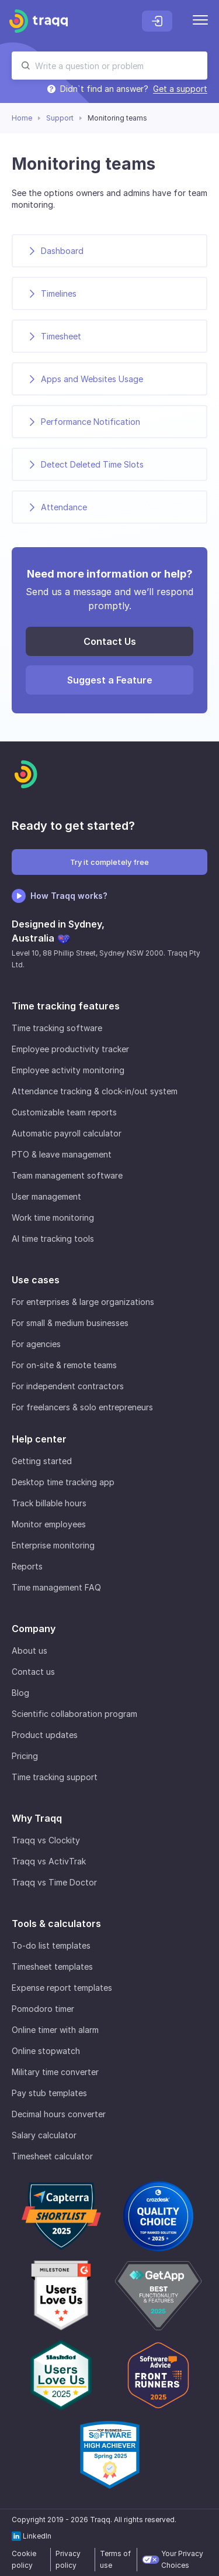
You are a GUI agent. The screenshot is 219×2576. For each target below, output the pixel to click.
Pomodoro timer (43, 2009)
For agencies (36, 1344)
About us (29, 1650)
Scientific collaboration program (74, 1714)
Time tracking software (57, 1028)
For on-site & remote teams (64, 1365)
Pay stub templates (49, 2093)
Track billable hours (49, 1503)
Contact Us (110, 641)
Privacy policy (68, 2559)
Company (33, 1628)
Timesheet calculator (52, 2156)
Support (60, 118)
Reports (27, 1566)
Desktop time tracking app (63, 1482)
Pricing (25, 1756)
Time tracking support (55, 1777)
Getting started (42, 1461)
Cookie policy (24, 2559)
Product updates (45, 1735)
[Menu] (200, 21)
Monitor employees (49, 1524)
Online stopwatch (46, 2051)
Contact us (33, 1672)
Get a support (180, 89)
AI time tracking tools (53, 1239)
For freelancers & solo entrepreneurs (82, 1407)
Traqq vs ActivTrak (49, 1861)
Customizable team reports (64, 1112)
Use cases (36, 1280)
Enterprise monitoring (53, 1545)
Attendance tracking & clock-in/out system (95, 1091)
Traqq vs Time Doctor (54, 1882)
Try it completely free (109, 862)
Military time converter (55, 2072)
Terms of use (115, 2559)
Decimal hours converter (59, 2114)
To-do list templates (51, 1945)
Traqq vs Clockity (46, 1840)
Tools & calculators (56, 1923)
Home (22, 118)
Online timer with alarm (55, 2030)
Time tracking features (66, 1006)
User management (46, 1196)
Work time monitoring (53, 1217)
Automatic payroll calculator (66, 1133)
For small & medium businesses (70, 1323)
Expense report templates (62, 1988)
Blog (20, 1693)
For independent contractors (68, 1386)
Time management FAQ (56, 1587)
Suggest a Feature (109, 680)
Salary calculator (44, 2135)
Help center (39, 1439)
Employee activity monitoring (68, 1070)
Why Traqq (37, 1818)
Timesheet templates (52, 1967)
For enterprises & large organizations (83, 1302)
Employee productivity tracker (70, 1049)
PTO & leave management (62, 1154)
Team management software (67, 1175)
